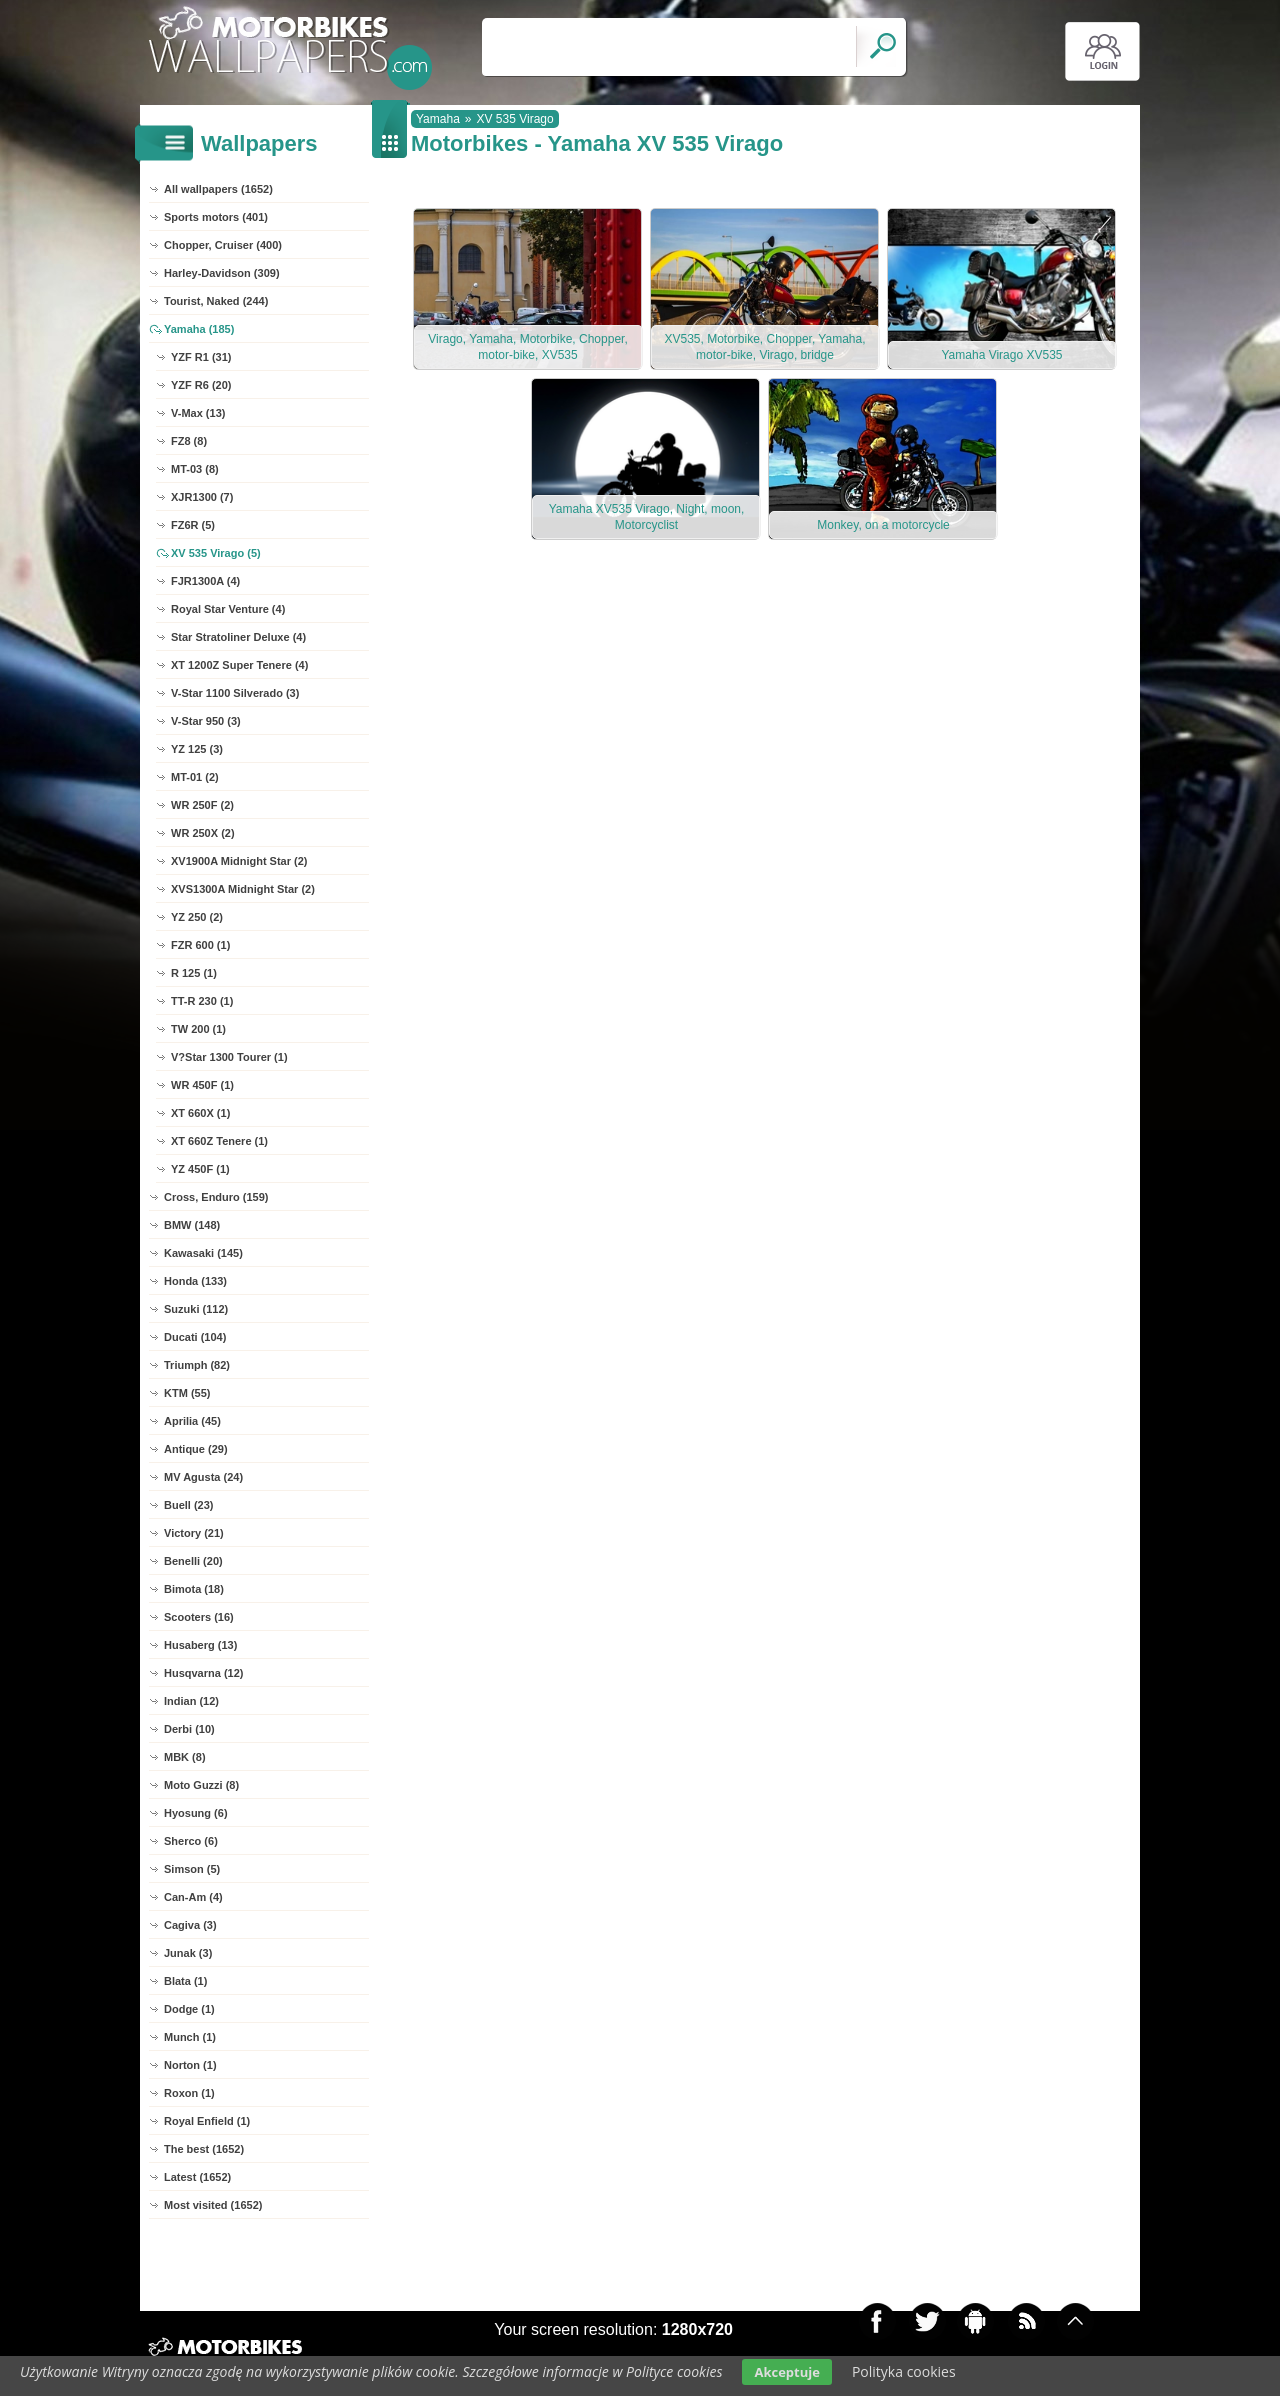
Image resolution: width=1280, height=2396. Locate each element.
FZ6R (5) (193, 525)
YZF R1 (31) (201, 357)
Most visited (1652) (213, 2205)
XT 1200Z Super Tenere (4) (239, 665)
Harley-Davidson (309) (222, 273)
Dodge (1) (189, 2009)
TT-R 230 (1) (202, 1001)
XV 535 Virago (515, 119)
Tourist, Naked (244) (216, 301)
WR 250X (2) (203, 833)
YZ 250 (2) (197, 917)
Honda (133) (195, 1281)
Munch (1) (190, 2037)
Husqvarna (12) (203, 1673)
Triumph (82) (197, 1365)
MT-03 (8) (195, 469)
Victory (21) (194, 1533)
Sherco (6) (191, 1841)
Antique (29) (196, 1449)
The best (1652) (204, 2149)
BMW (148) (192, 1225)
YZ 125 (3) (197, 749)
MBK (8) (185, 1757)
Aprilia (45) (192, 1421)
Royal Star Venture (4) (228, 609)
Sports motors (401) (216, 217)
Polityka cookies (904, 2371)
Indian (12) (191, 1701)
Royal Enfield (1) (207, 2121)
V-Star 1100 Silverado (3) (235, 693)
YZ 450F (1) (200, 1169)
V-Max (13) (198, 413)
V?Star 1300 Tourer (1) (229, 1057)
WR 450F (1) (202, 1085)
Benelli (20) (193, 1561)
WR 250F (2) (202, 805)
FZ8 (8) (189, 441)
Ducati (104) (195, 1337)
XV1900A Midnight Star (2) (239, 861)
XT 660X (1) (200, 1113)
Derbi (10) (189, 1729)
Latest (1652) (197, 2177)
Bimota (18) (194, 1589)
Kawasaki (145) (203, 1253)
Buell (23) (189, 1505)
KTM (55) (187, 1393)
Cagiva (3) (190, 1925)
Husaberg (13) (200, 1645)
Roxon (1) (189, 2093)
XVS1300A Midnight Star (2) (243, 889)
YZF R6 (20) (201, 385)
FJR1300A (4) (205, 581)
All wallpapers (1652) (218, 189)
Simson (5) (192, 1869)
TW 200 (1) (198, 1029)
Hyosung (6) (196, 1813)
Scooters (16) (199, 1617)
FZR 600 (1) (200, 945)
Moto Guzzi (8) (201, 1785)
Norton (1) (190, 2065)
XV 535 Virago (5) (216, 553)
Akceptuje (786, 2372)
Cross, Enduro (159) (216, 1197)
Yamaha (438, 119)
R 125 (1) (194, 973)
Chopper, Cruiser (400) (223, 245)
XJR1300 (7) (202, 497)
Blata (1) (185, 1981)
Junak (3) (188, 1953)
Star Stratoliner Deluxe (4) (238, 637)
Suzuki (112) (196, 1309)
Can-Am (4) (193, 1897)
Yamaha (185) (199, 329)
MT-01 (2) (195, 777)
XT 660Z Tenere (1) (219, 1141)
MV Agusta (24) (203, 1477)
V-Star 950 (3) (206, 721)
